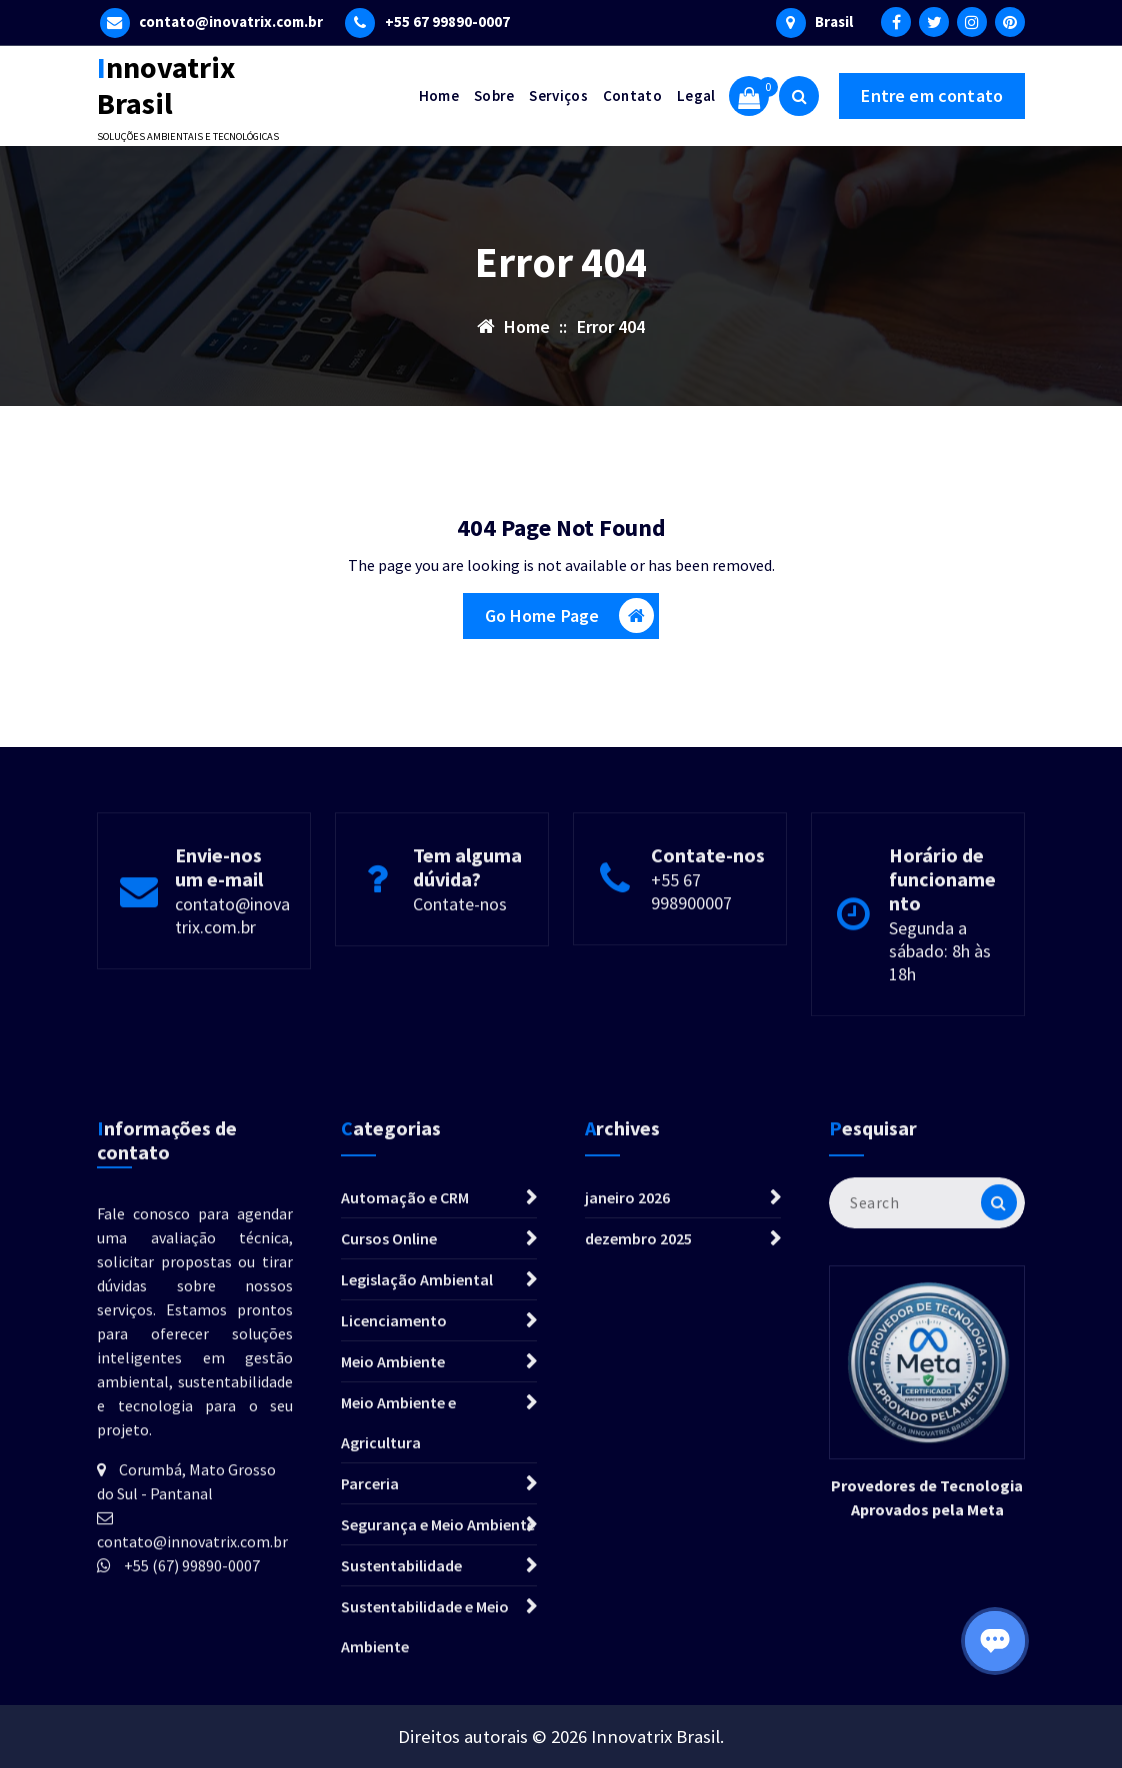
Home (439, 95)
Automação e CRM (405, 1424)
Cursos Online (389, 1465)
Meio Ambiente (393, 1588)
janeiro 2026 (627, 1424)
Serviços (558, 95)
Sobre (494, 95)
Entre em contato (932, 95)
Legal (696, 95)
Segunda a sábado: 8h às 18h (940, 1034)
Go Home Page (570, 617)
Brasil (834, 21)
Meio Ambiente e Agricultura (398, 1649)
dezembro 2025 (638, 1465)
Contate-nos (460, 987)
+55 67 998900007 (691, 975)
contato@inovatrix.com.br (231, 21)
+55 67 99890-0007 (447, 21)
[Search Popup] (799, 96)
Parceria (370, 1710)
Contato (632, 95)
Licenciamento (394, 1547)
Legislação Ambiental (417, 1506)
